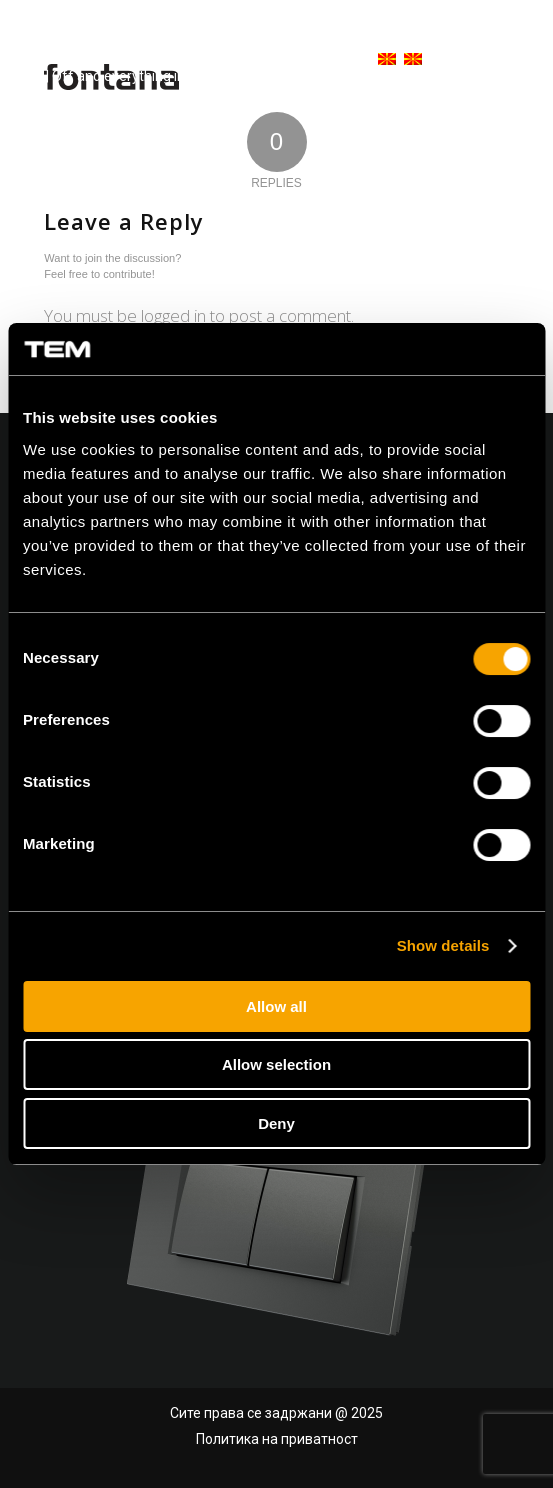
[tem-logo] (134, 60)
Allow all (276, 1006)
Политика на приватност (277, 1439)
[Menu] (505, 59)
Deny (276, 1123)
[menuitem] (377, 60)
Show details (443, 945)
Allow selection (276, 1064)
